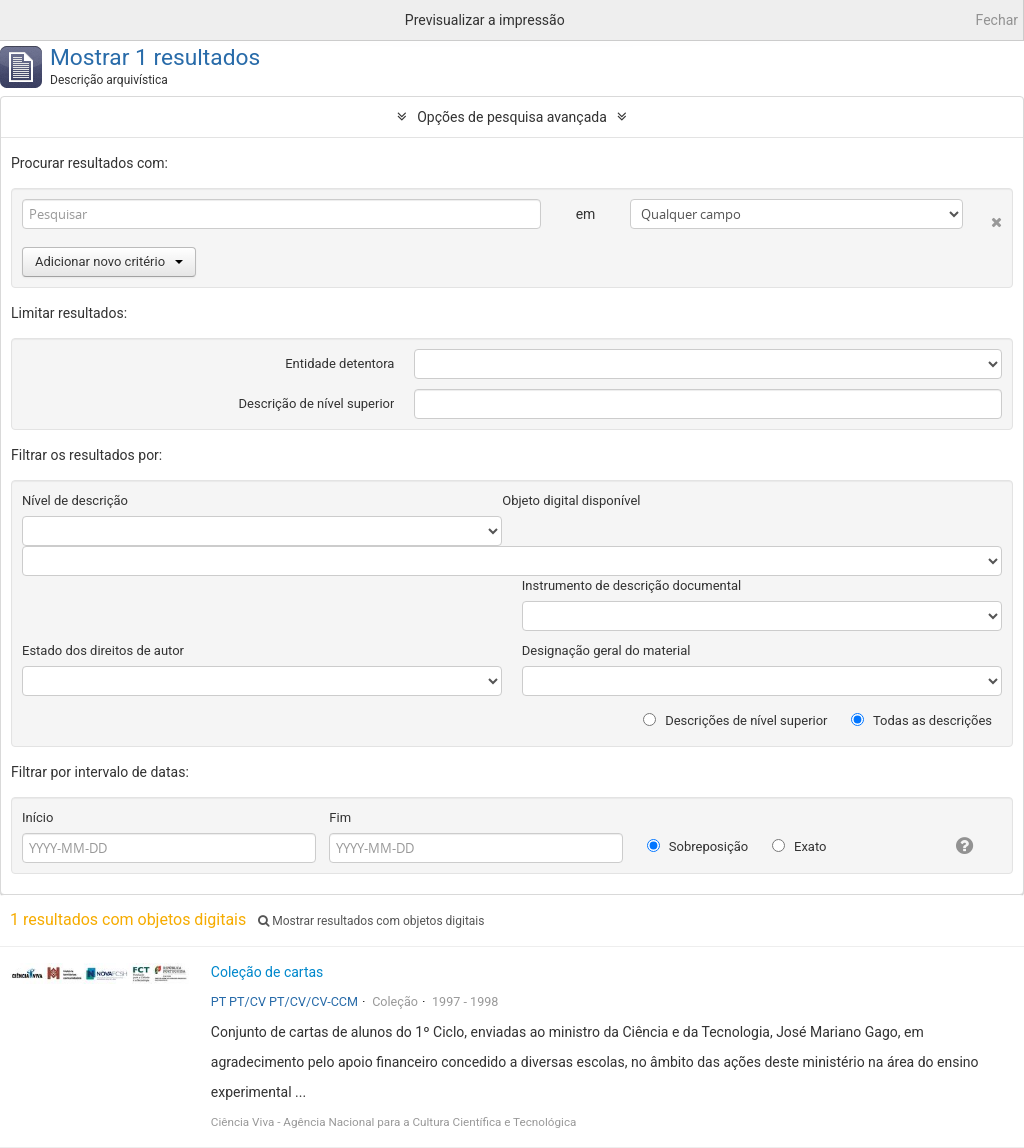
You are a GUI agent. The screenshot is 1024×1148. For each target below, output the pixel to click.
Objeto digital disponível (571, 500)
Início (37, 817)
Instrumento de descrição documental (631, 585)
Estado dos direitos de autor (103, 650)
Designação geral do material (606, 650)
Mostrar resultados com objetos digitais (371, 921)
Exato (799, 846)
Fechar (997, 20)
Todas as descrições (921, 720)
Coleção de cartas (267, 972)
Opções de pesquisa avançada (512, 117)
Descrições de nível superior (735, 720)
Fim (340, 817)
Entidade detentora (339, 363)
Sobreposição (698, 846)
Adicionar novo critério (109, 261)
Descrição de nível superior (317, 403)
